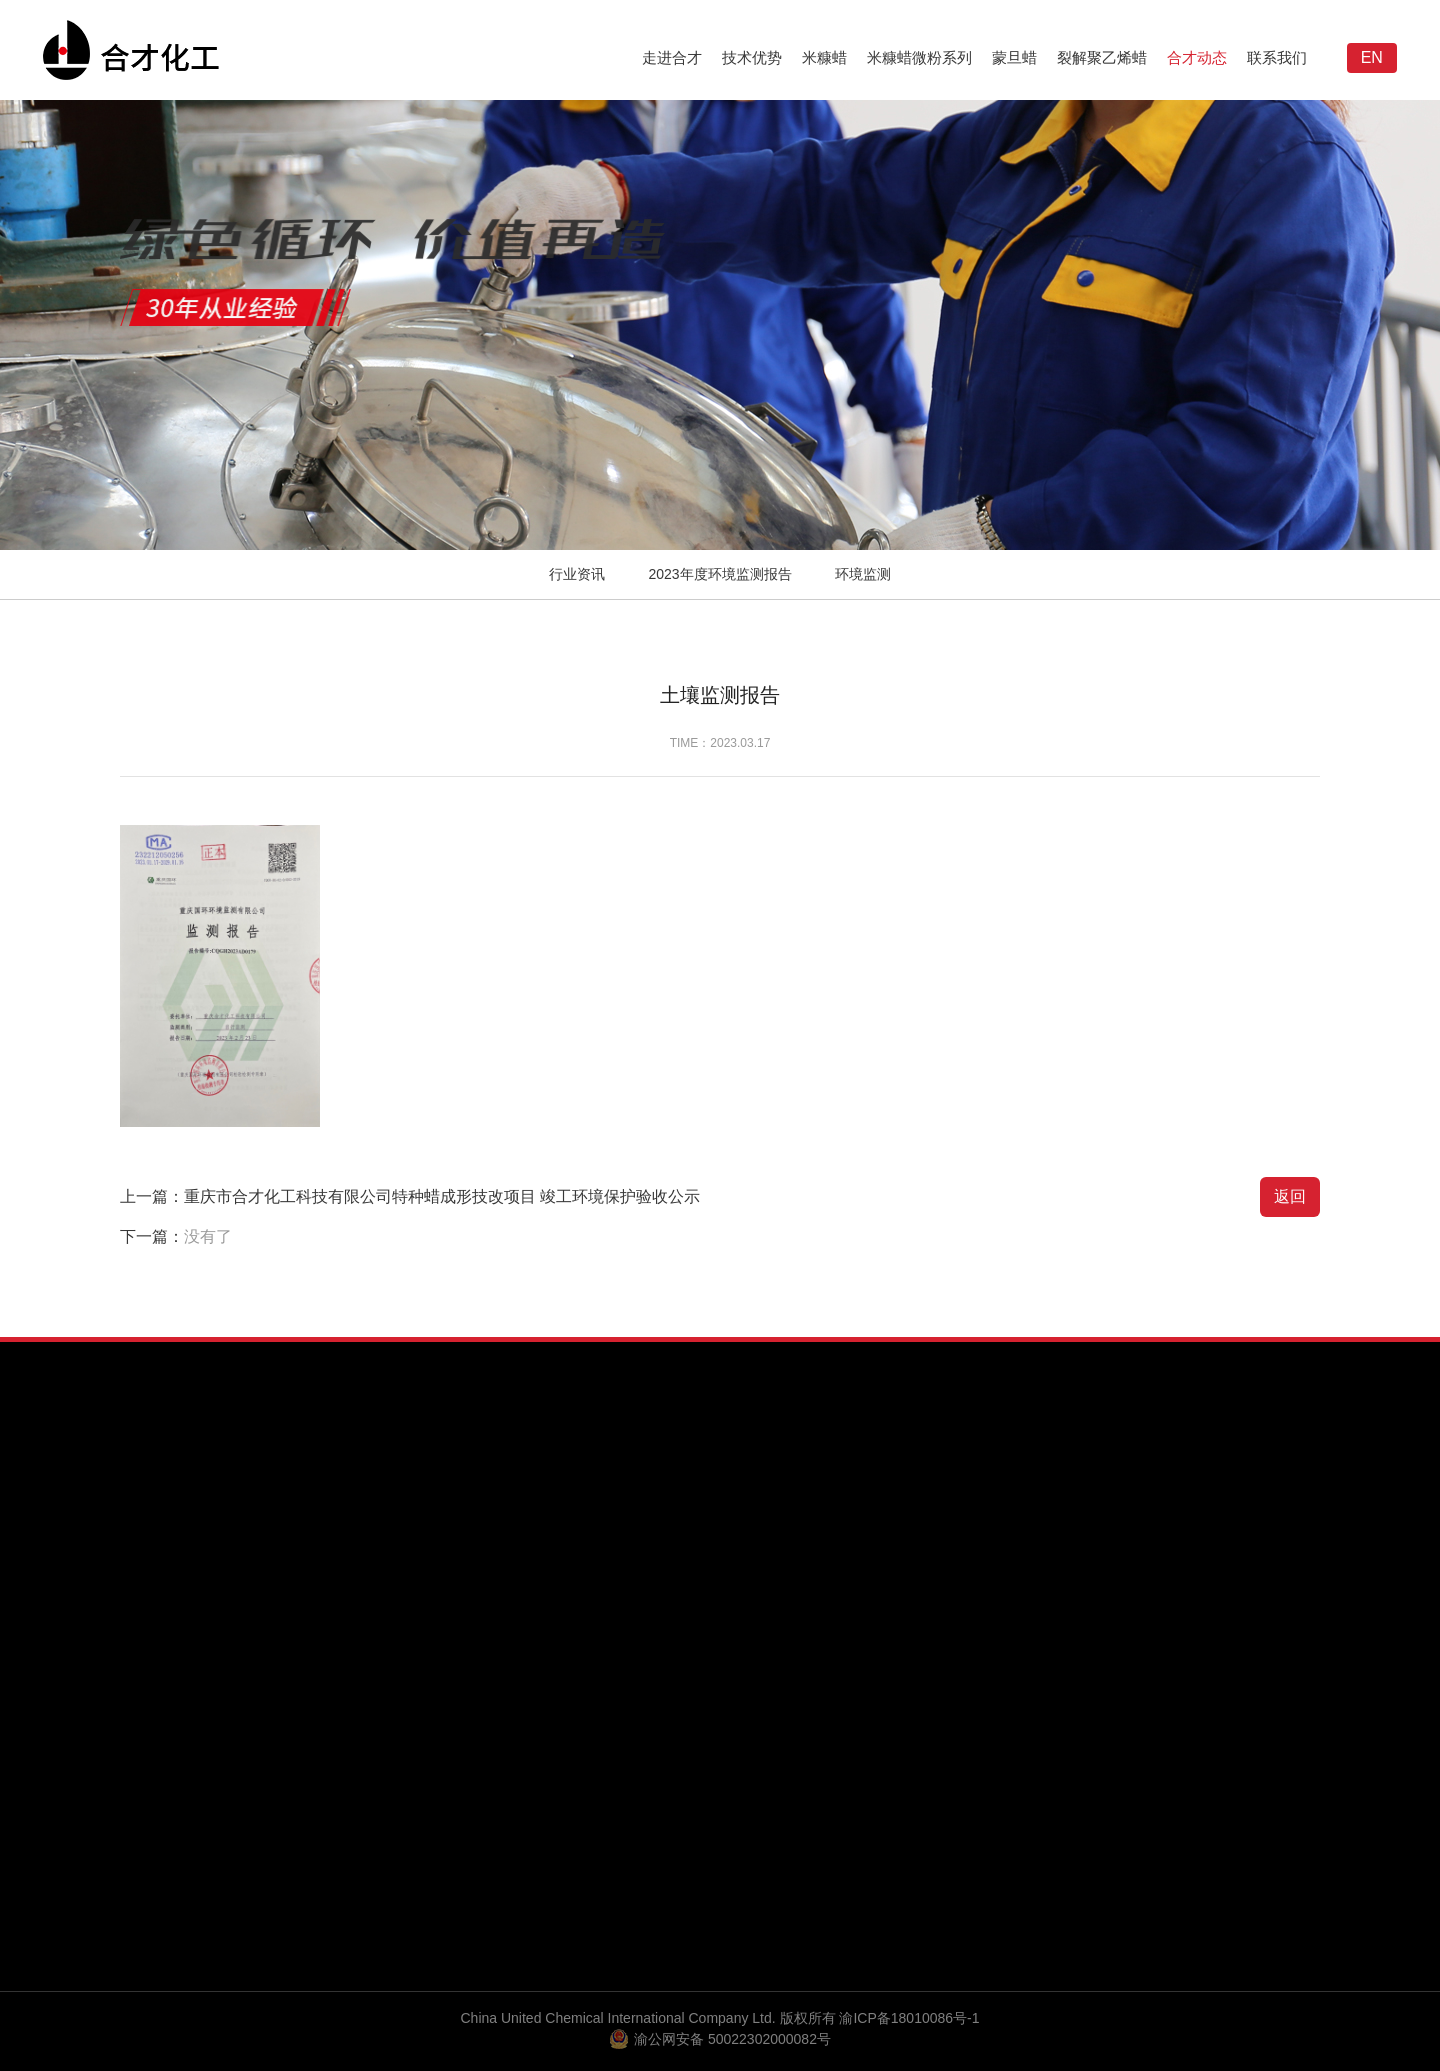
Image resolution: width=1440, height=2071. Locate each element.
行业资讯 (577, 574)
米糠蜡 (824, 57)
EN (1372, 57)
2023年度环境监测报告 (719, 574)
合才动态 (1197, 57)
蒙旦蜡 (1014, 57)
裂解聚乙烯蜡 (1102, 57)
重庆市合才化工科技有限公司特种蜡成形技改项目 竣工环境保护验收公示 (442, 1196)
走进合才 (672, 57)
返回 (1290, 1196)
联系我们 (1277, 57)
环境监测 (863, 574)
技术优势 (752, 57)
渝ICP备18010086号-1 (909, 2018)
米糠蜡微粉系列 (919, 57)
